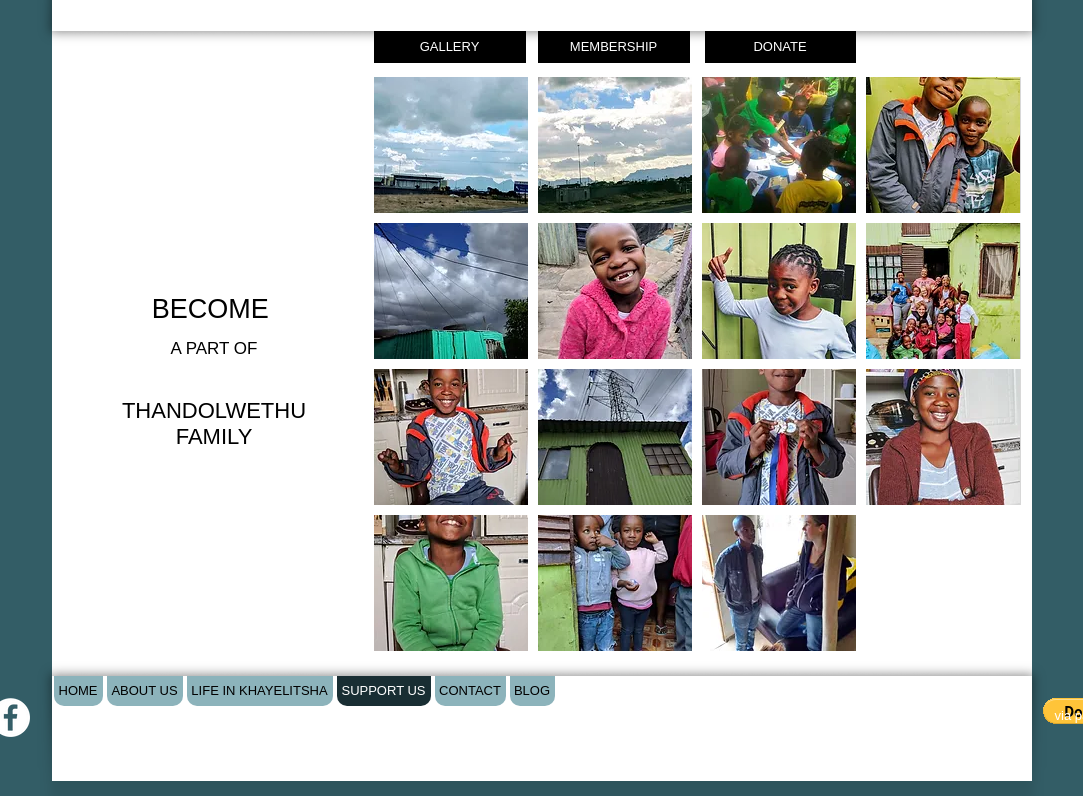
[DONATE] (780, 47)
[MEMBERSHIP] (614, 47)
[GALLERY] (450, 47)
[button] (451, 145)
